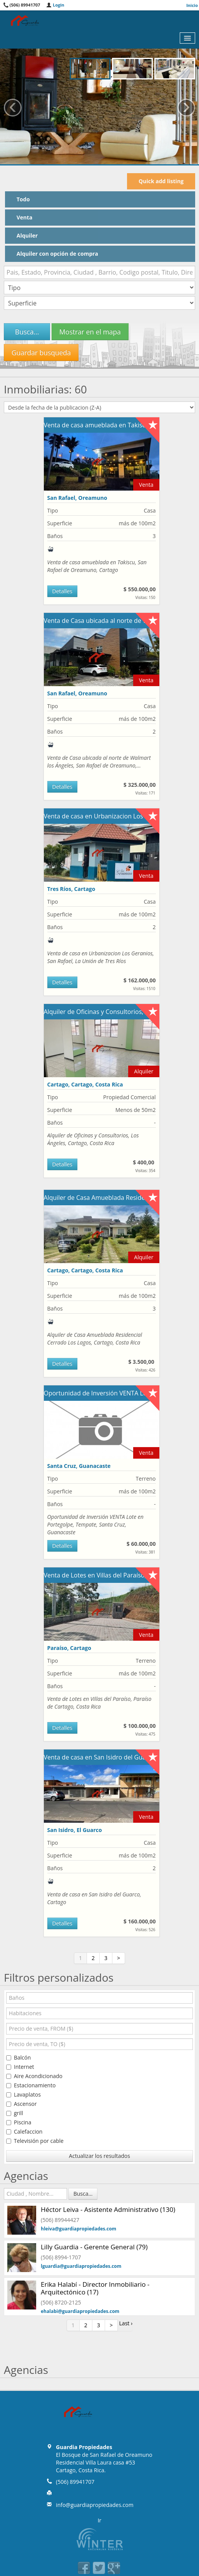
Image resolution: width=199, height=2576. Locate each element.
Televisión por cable (35, 2140)
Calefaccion (24, 2131)
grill (14, 2113)
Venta (24, 217)
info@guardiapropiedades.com (94, 2505)
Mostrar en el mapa (90, 331)
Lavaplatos (23, 2094)
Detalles (62, 591)
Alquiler (27, 235)
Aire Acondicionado (34, 2076)
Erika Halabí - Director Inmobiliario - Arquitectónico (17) (95, 2288)
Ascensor (21, 2103)
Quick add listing (161, 181)
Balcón (18, 2057)
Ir (100, 2520)
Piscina (18, 2122)
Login (55, 5)
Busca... (27, 331)
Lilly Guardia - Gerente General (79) (94, 2246)
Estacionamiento (31, 2085)
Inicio (192, 5)
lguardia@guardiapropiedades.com (81, 2266)
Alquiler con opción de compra (57, 253)
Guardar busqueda (41, 352)
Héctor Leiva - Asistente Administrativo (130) (108, 2209)
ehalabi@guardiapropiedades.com (80, 2311)
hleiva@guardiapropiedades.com (78, 2228)
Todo (23, 199)
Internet (20, 2066)
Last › (126, 2323)
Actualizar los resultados (99, 2155)
